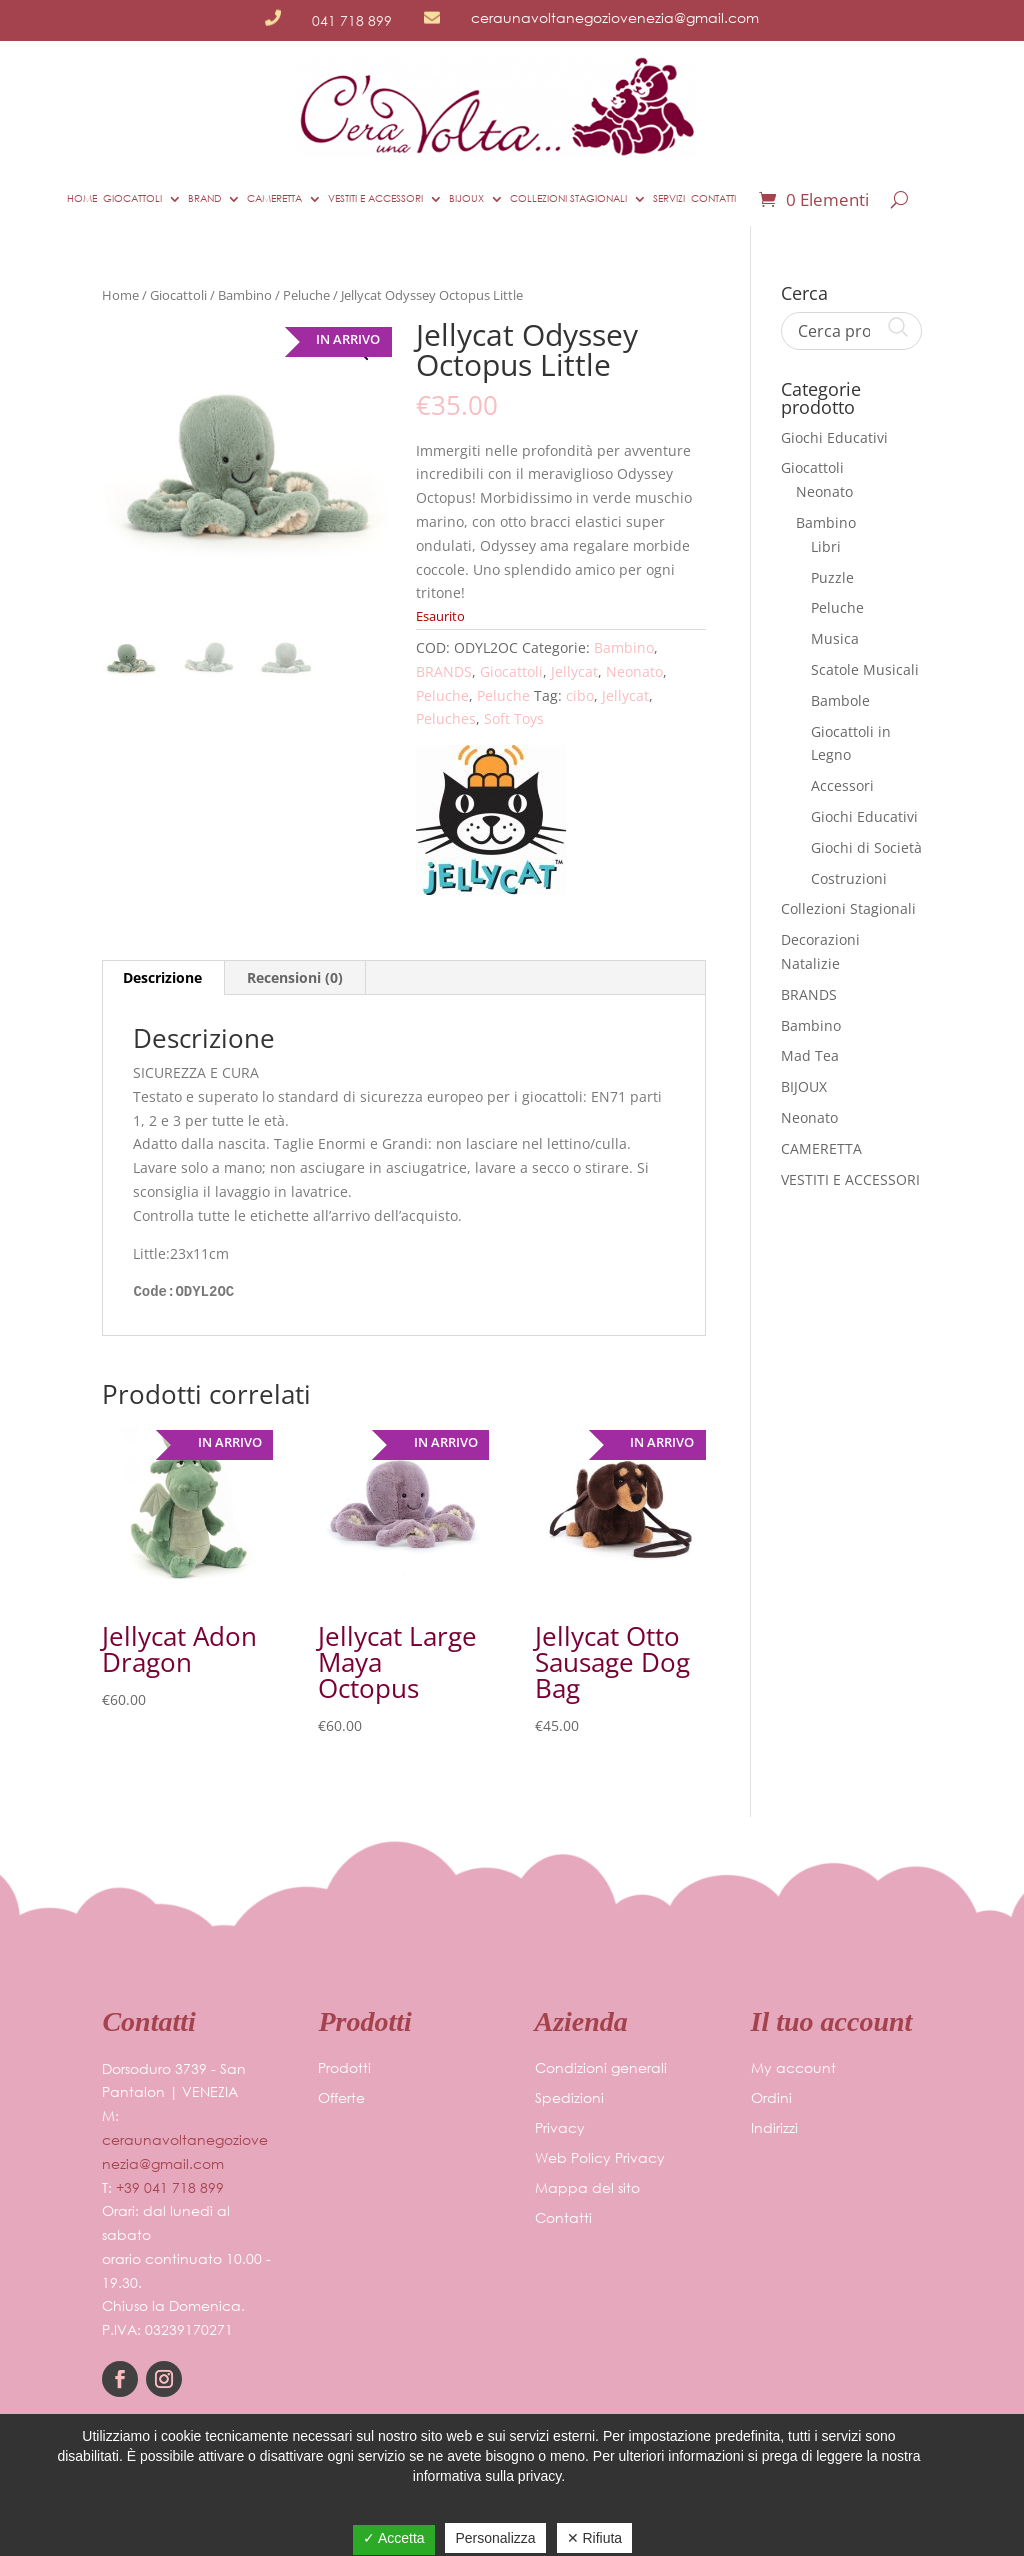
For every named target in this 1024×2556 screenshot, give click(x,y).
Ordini (771, 2099)
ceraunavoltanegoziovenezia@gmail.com (615, 17)
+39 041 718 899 (170, 2187)
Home (82, 198)
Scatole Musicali (865, 669)
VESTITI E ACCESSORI (375, 198)
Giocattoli (132, 198)
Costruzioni (849, 878)
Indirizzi (774, 2129)
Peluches (446, 718)
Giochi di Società (866, 847)
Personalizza (495, 2538)
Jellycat (574, 671)
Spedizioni (569, 2099)
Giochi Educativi (834, 437)
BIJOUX (466, 198)
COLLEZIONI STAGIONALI (568, 198)
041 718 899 (352, 20)
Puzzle (832, 577)
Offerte (341, 2099)
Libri (826, 546)
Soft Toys (514, 718)
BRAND (204, 198)
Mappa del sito (587, 2189)
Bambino (245, 295)
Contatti (713, 198)
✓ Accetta (394, 2538)
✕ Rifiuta (595, 2538)
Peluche (306, 295)
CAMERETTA (274, 198)
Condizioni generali (601, 2069)
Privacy (560, 2129)
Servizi (669, 198)
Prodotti (344, 2069)
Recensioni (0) (295, 977)
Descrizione (162, 977)
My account (793, 2069)
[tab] (163, 978)
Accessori (842, 785)
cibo (580, 695)
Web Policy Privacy (600, 2159)
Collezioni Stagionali (848, 908)
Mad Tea (810, 1055)
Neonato (634, 671)
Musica (835, 638)
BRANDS (444, 671)
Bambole (840, 700)
